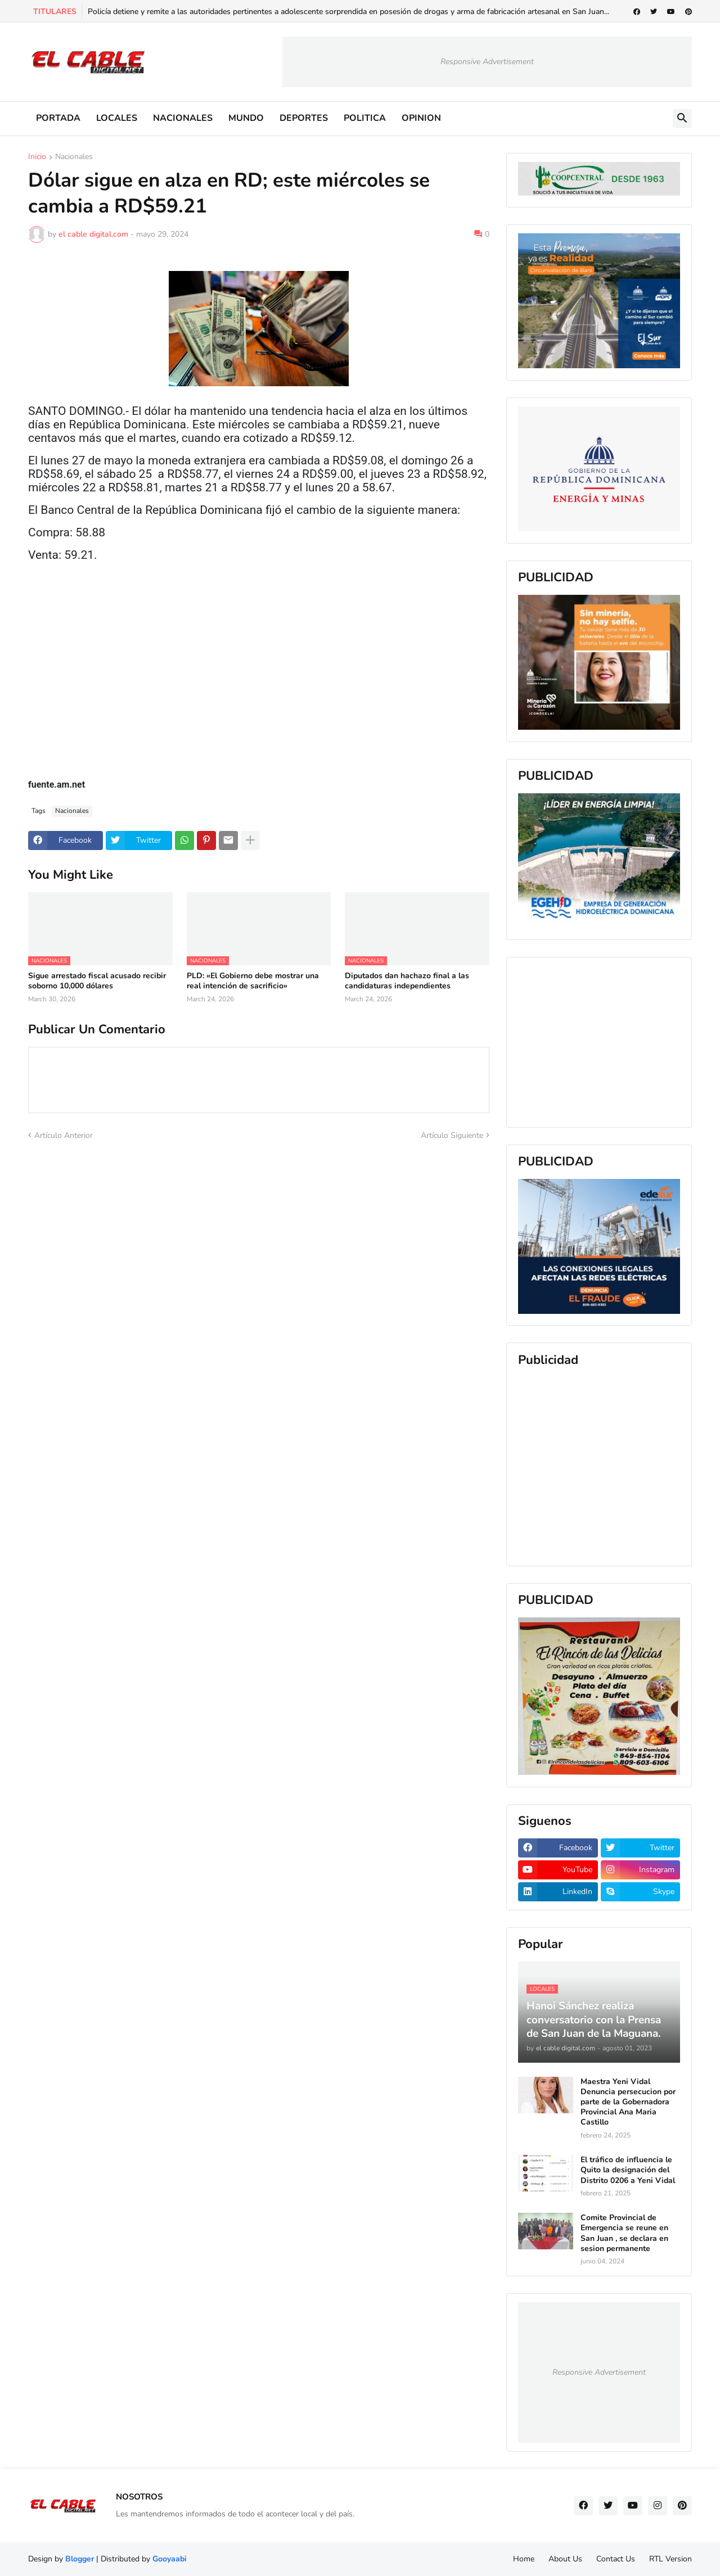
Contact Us (615, 2559)
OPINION (421, 118)
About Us (565, 2559)
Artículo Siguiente (452, 1135)
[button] (682, 118)
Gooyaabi (169, 2559)
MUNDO (246, 118)
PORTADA (58, 118)
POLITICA (365, 118)
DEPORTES (304, 118)
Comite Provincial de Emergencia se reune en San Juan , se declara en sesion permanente (624, 2233)
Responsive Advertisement (487, 61)
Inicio (37, 157)
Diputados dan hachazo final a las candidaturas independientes (407, 981)
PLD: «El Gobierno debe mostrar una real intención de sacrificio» (253, 981)
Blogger (79, 2559)
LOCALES (116, 118)
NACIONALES (183, 118)
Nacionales (74, 157)
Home (523, 2559)
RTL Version (670, 2559)
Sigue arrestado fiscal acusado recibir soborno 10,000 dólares (97, 981)
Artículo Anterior (63, 1135)
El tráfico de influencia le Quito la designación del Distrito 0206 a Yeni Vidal (627, 2170)
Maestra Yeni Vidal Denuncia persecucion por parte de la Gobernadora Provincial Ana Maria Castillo (628, 2102)
